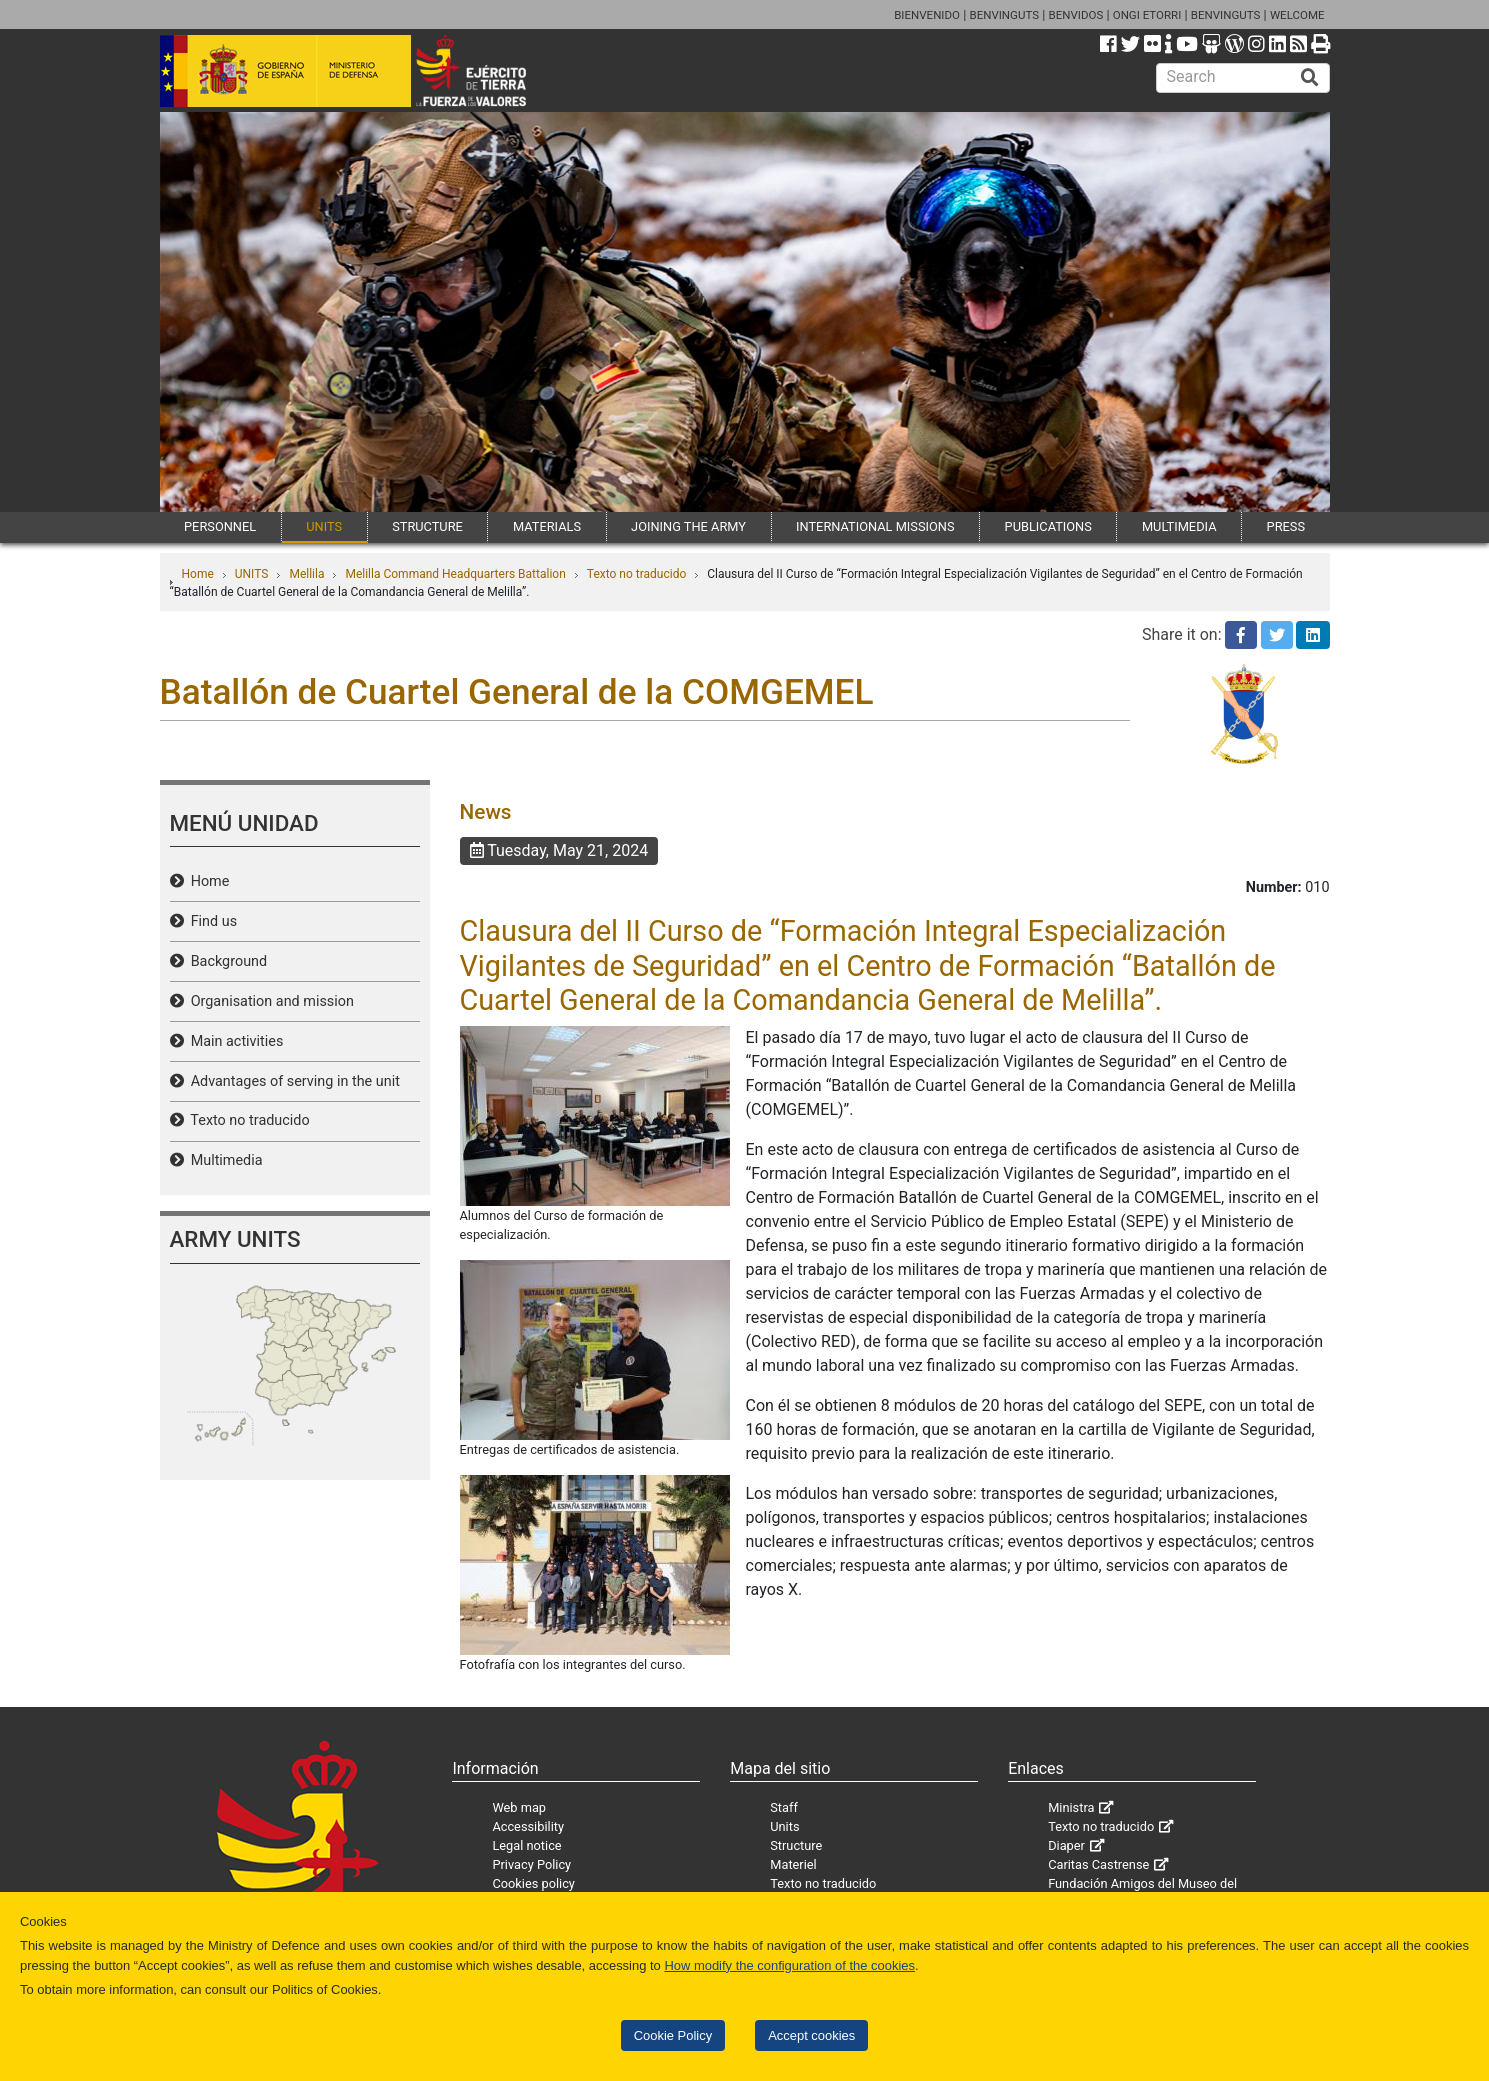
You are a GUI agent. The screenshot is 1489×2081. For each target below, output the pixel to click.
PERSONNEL (220, 526)
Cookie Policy (673, 2035)
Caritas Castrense (1098, 1864)
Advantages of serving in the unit (292, 1081)
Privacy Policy (531, 1864)
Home (198, 574)
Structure (796, 1845)
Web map (519, 1807)
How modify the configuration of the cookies (789, 1965)
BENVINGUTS (1004, 15)
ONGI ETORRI (1147, 15)
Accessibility (528, 1826)
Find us (211, 921)
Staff (784, 1807)
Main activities (234, 1041)
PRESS (1286, 526)
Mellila (306, 574)
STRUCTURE (427, 526)
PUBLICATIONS (1048, 526)
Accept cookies (811, 2035)
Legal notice (526, 1845)
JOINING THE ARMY (688, 526)
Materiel (793, 1864)
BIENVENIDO (927, 15)
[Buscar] (1310, 78)
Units (784, 1826)
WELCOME (1297, 15)
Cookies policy (533, 1883)
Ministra (1071, 1807)
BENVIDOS (1076, 15)
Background (226, 961)
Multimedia (223, 1160)
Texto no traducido (636, 574)
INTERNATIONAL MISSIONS (875, 526)
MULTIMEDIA (1179, 526)
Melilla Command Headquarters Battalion (455, 574)
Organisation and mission (269, 1001)
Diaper (1066, 1845)
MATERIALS (547, 526)
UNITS (324, 526)
